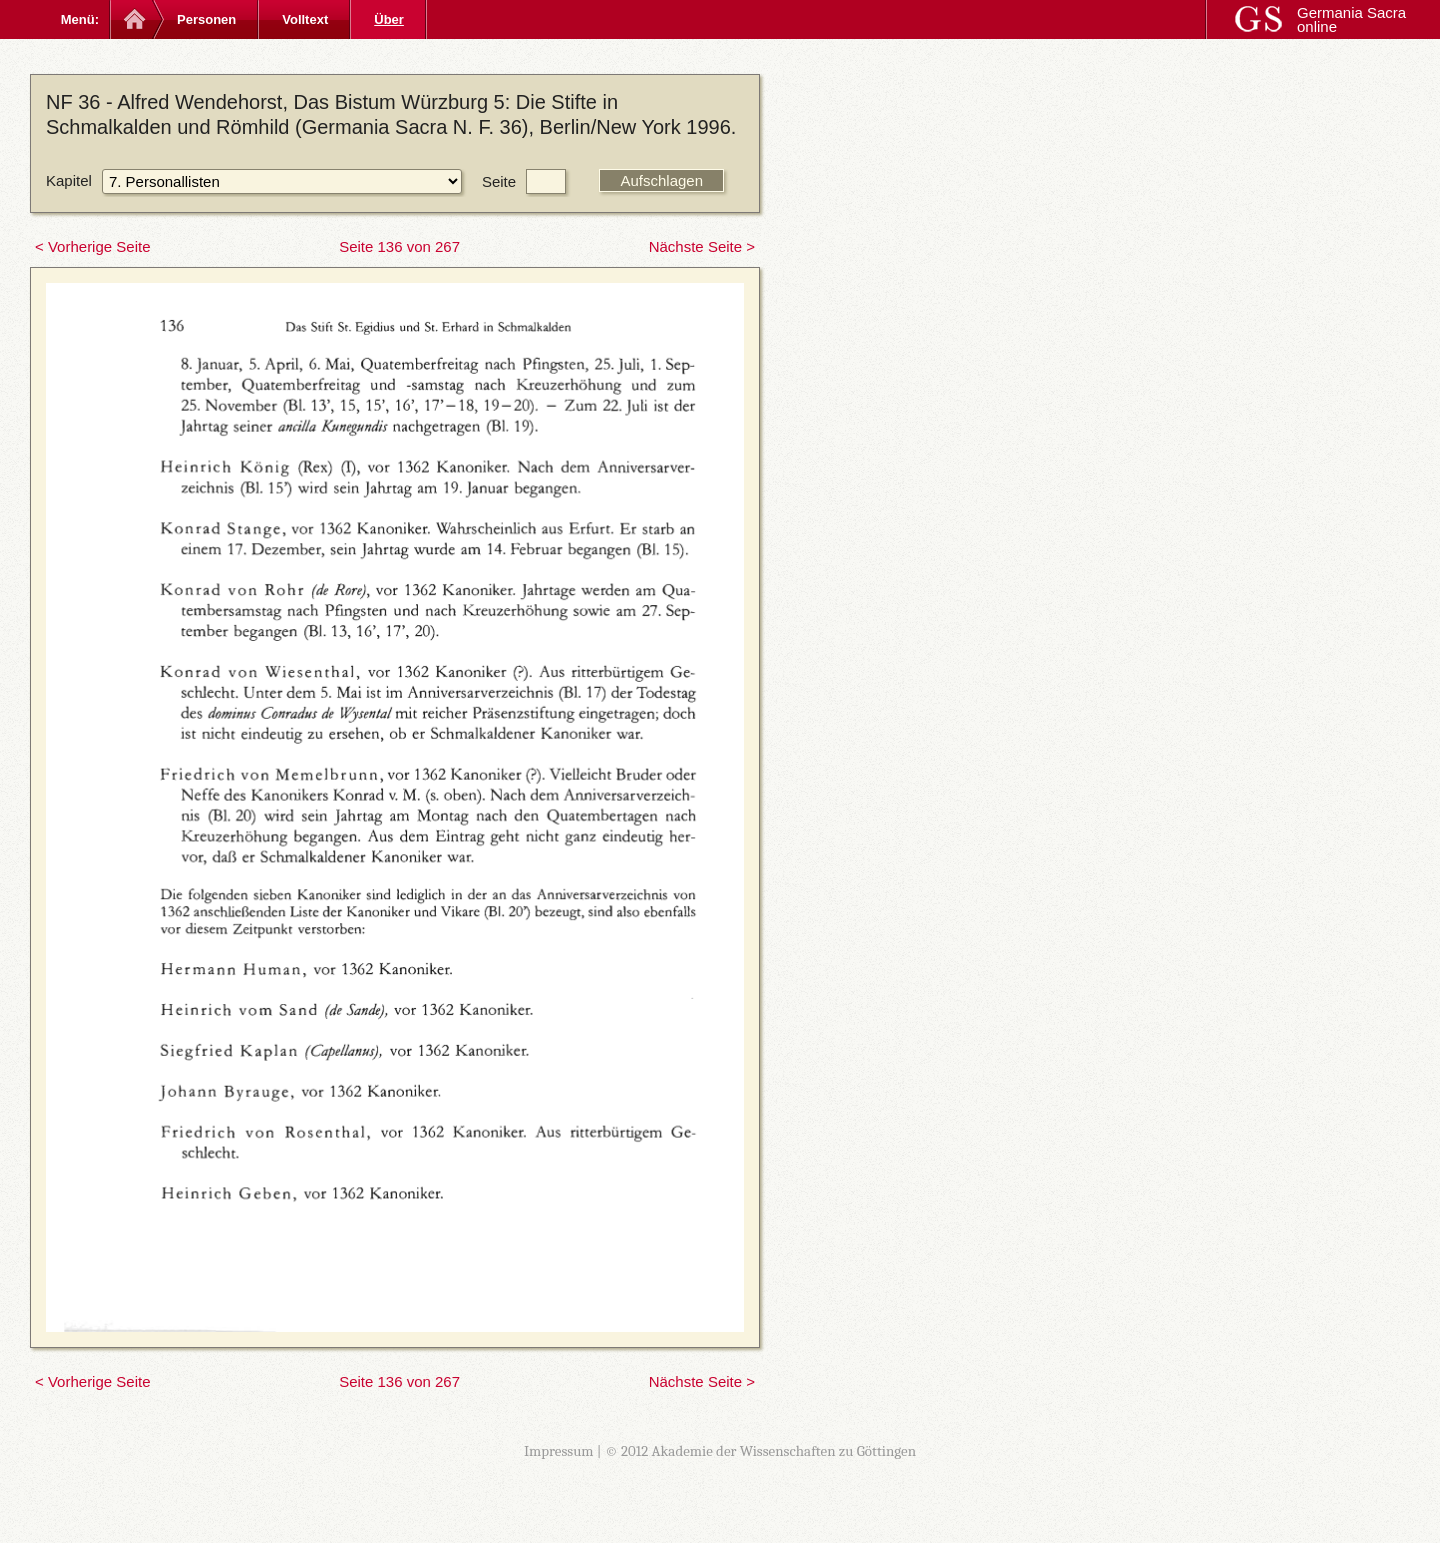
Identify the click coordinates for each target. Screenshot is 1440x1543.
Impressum (559, 1451)
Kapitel (69, 180)
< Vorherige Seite (93, 246)
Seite (499, 181)
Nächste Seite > (702, 246)
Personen (206, 19)
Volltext (305, 19)
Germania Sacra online (1351, 19)
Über (389, 19)
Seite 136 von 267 (399, 246)
